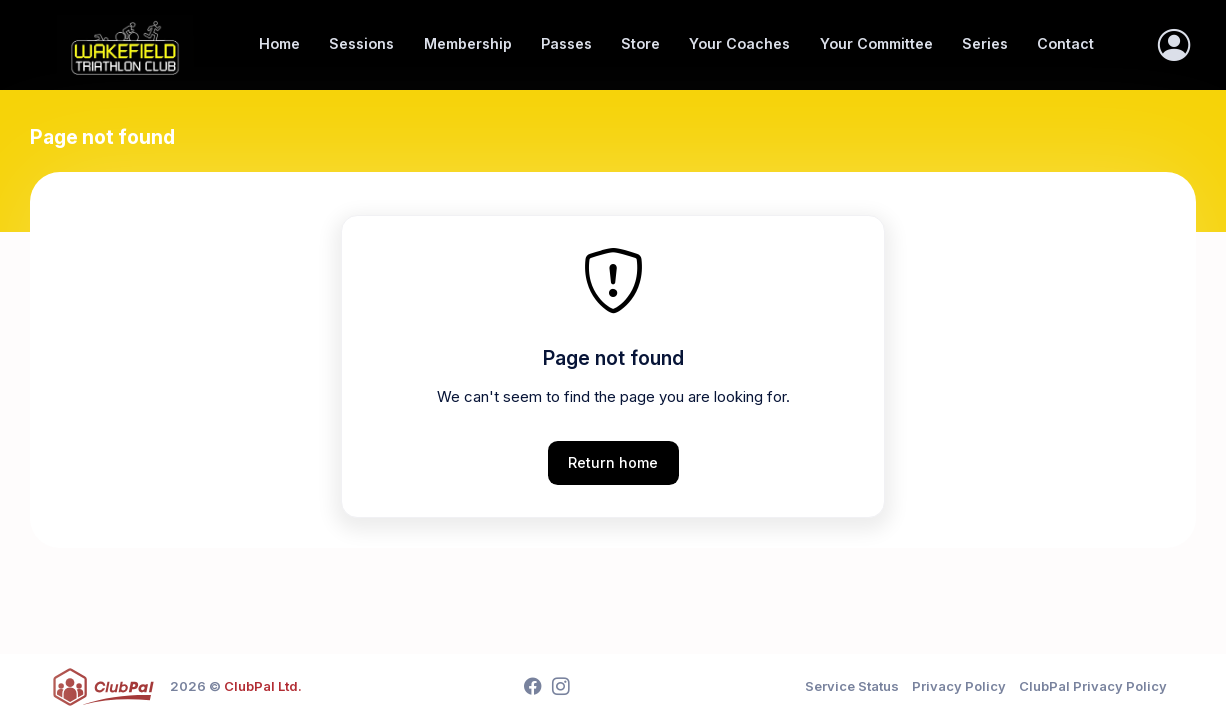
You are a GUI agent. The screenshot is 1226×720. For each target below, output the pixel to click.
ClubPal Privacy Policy (1093, 686)
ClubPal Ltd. (263, 686)
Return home (613, 462)
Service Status (852, 686)
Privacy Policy (959, 686)
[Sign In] (1174, 45)
